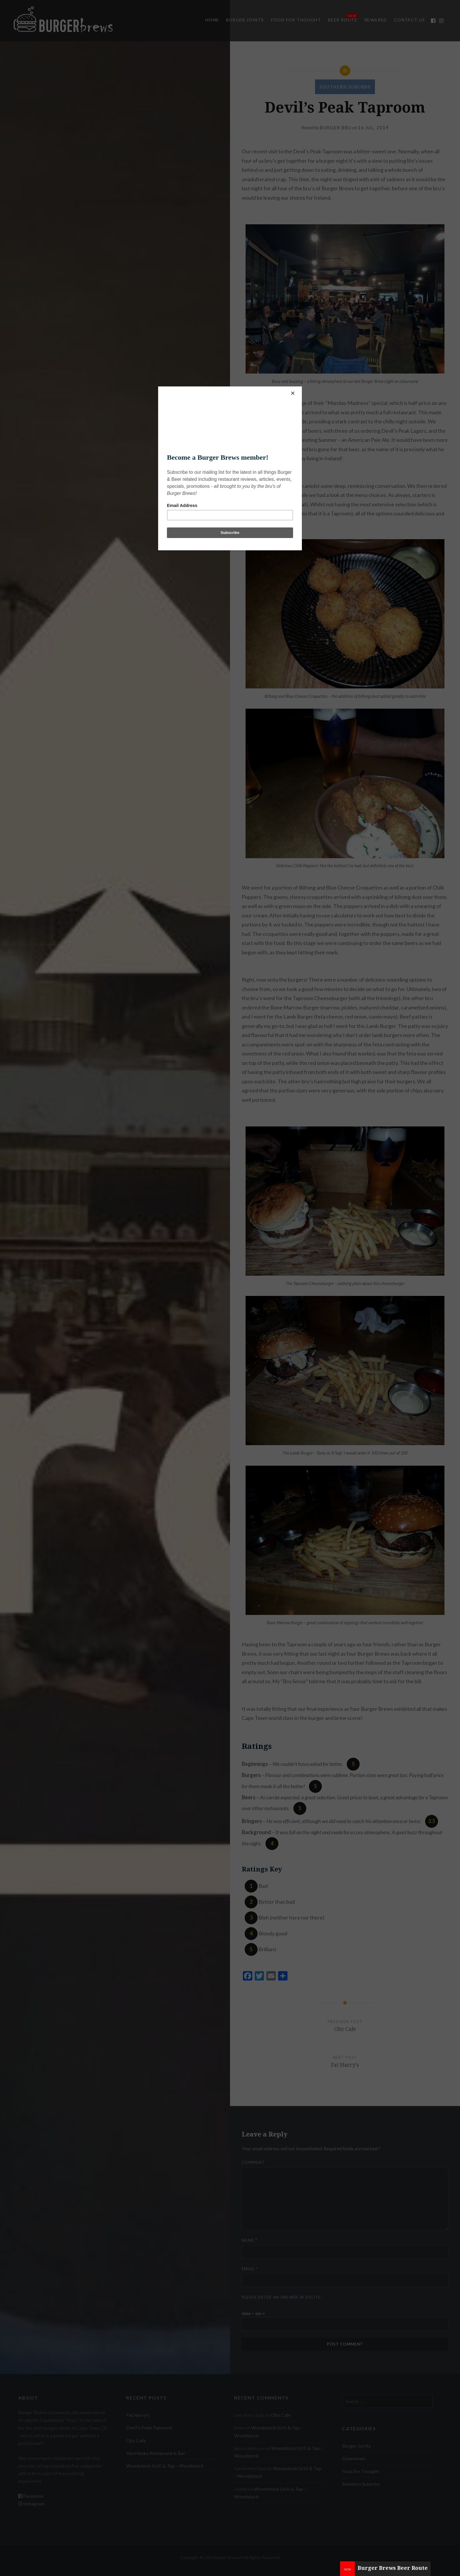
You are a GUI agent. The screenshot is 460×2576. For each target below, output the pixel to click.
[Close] (300, 387)
